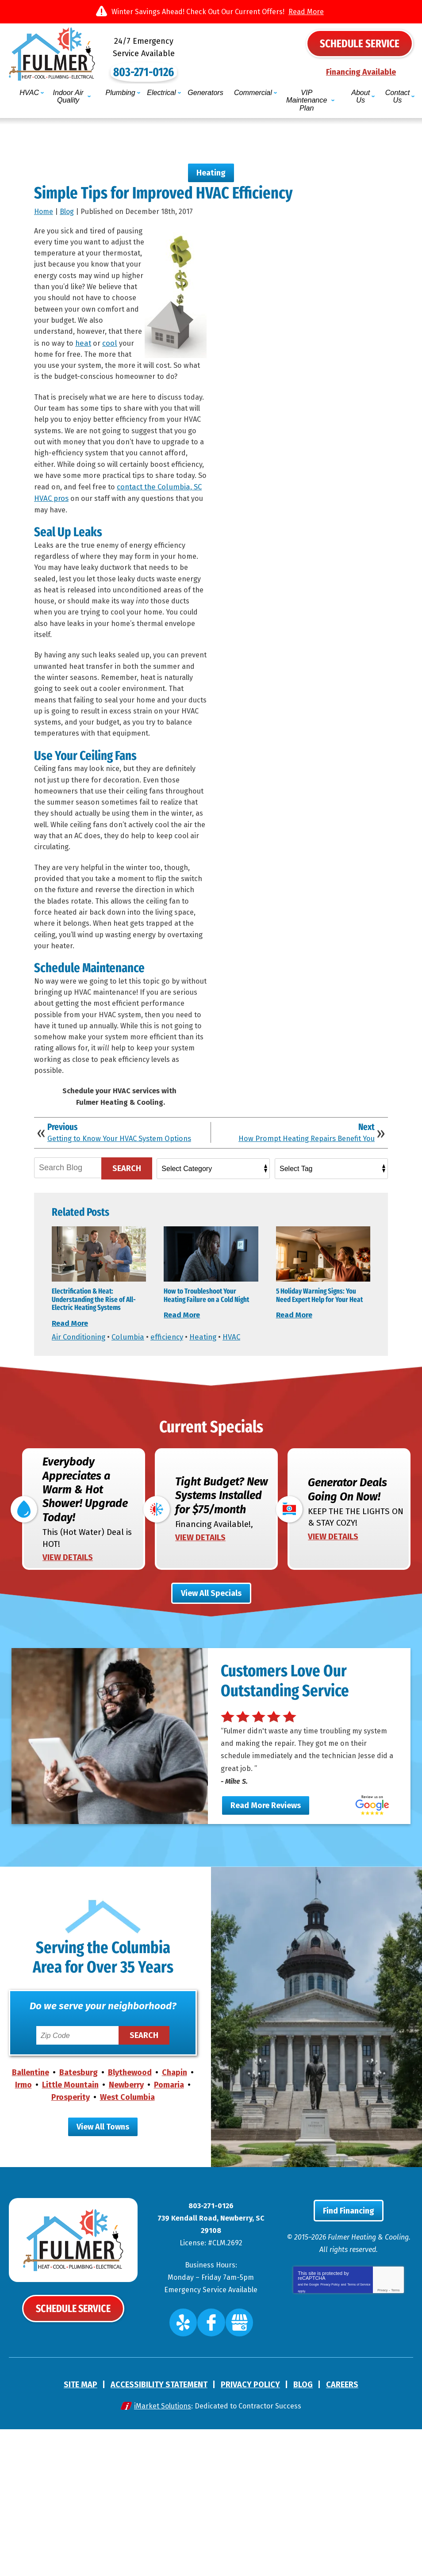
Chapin (174, 2222)
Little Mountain (70, 2234)
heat (108, 348)
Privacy (382, 2446)
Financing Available (361, 72)
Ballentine (30, 2222)
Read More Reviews (265, 1941)
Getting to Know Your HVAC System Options (111, 1216)
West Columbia (127, 2247)
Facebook (212, 2473)
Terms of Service (358, 2439)
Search (126, 1250)
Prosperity (70, 2247)
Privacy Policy (330, 2439)
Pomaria (169, 2234)
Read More (306, 12)
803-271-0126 (211, 61)
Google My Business (233, 2473)
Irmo (23, 2234)
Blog (67, 200)
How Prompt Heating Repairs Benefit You (299, 1211)
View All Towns (103, 2277)
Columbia (132, 1435)
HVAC (240, 1435)
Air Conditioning (80, 1435)
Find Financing (348, 2367)
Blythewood (130, 2222)
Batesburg (78, 2222)
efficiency (172, 1435)
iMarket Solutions (162, 2553)
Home (43, 200)
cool (136, 348)
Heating (211, 159)
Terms (395, 2446)
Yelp (190, 2473)
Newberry (126, 2234)
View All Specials (211, 1696)
